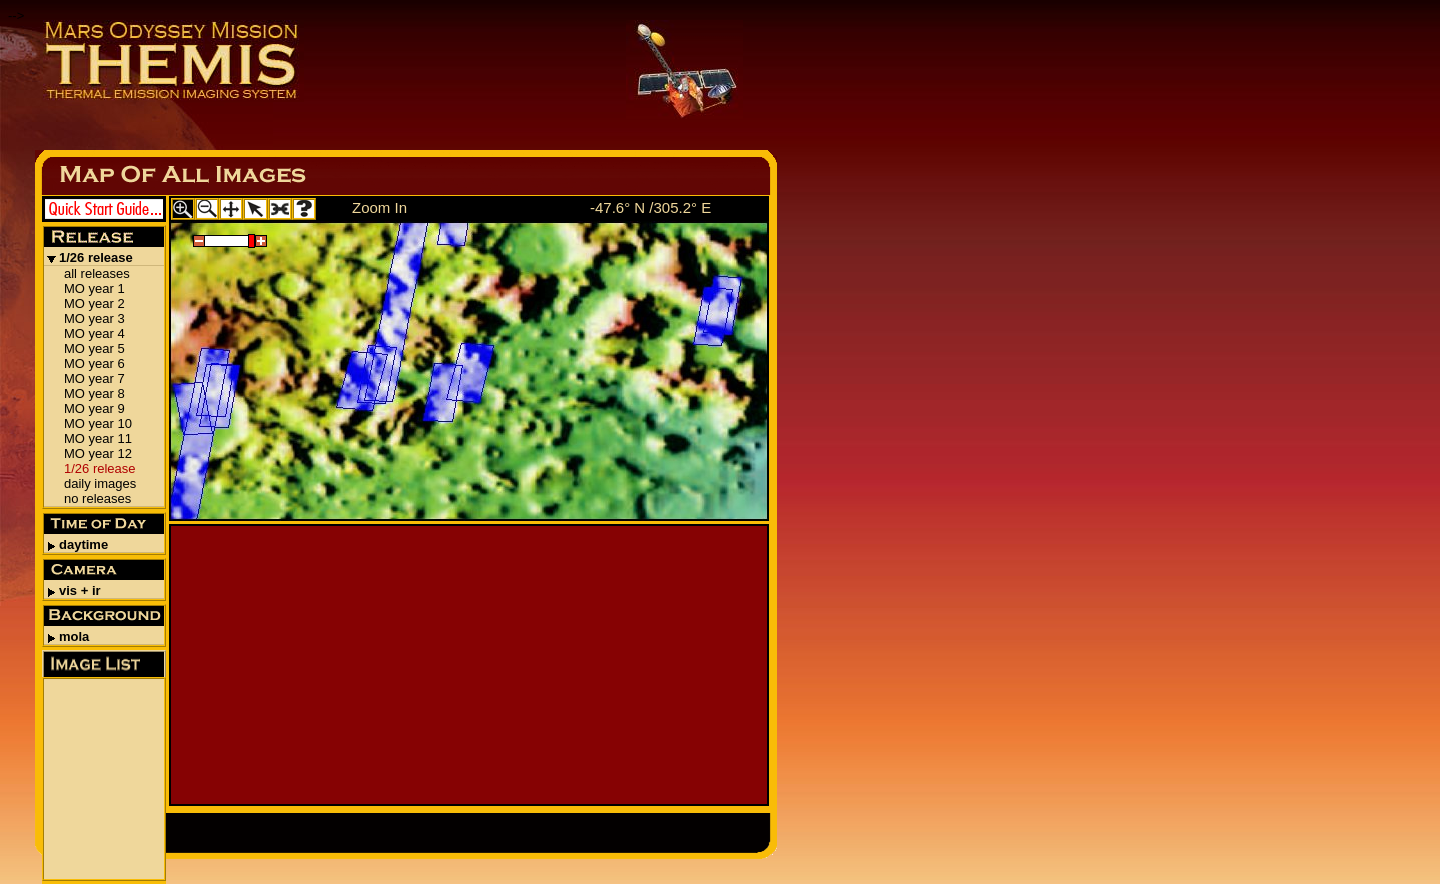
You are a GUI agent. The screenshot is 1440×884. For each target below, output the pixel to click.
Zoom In (379, 207)
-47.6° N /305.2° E (650, 207)
